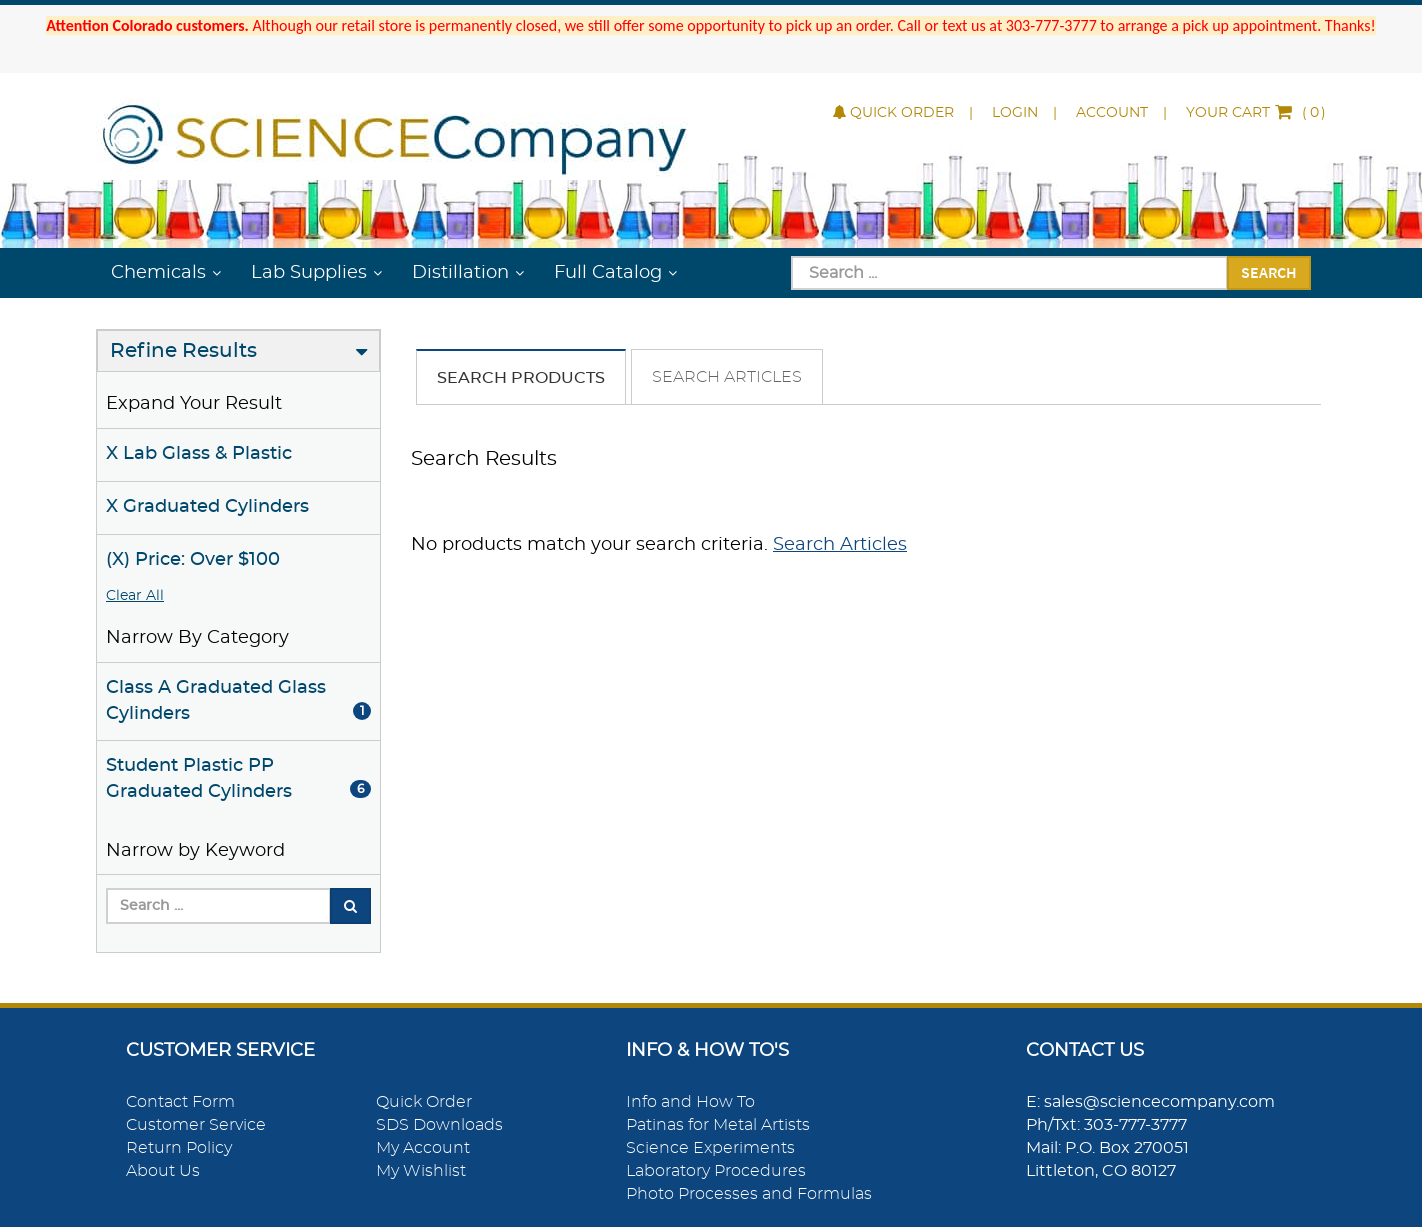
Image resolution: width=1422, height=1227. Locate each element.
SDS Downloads (439, 1125)
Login (1015, 113)
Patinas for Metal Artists (718, 1125)
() (1256, 113)
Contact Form (180, 1102)
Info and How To (690, 1102)
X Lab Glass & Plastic (199, 454)
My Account (423, 1148)
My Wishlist (421, 1171)
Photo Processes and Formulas (749, 1194)
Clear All (135, 596)
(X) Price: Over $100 (193, 560)
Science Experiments (710, 1148)
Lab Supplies (309, 273)
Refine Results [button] (183, 351)
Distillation (460, 273)
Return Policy (179, 1148)
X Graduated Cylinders (207, 507)
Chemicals (158, 273)
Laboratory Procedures (716, 1171)
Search (1269, 272)
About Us (163, 1171)
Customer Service (196, 1125)
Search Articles (727, 377)
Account (1112, 113)
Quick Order (893, 113)
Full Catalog (608, 273)
